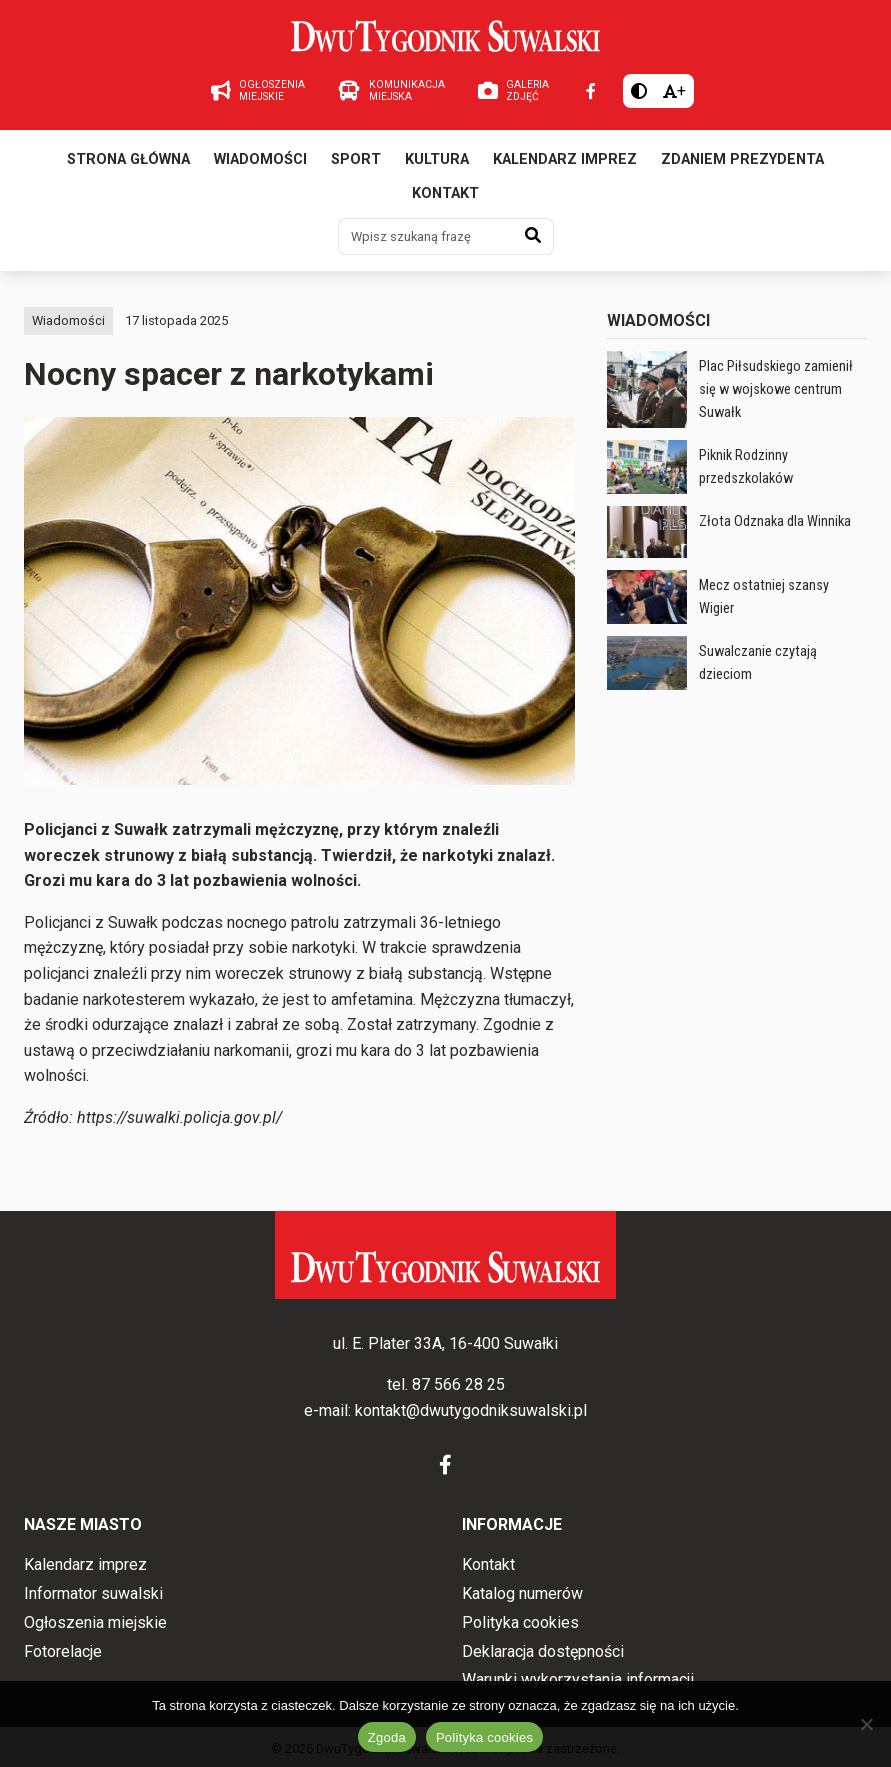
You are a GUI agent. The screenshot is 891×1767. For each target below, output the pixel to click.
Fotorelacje (63, 1651)
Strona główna (128, 159)
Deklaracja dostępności (543, 1651)
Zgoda (387, 1737)
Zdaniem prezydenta (742, 159)
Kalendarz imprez (565, 159)
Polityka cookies (520, 1622)
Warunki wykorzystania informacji (578, 1679)
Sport (356, 159)
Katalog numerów (522, 1593)
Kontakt (445, 193)
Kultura (437, 159)
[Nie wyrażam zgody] (866, 1724)
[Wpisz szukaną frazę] (426, 236)
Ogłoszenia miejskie (95, 1622)
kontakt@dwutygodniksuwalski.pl (471, 1410)
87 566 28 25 (458, 1384)
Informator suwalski (93, 1593)
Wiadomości (260, 159)
